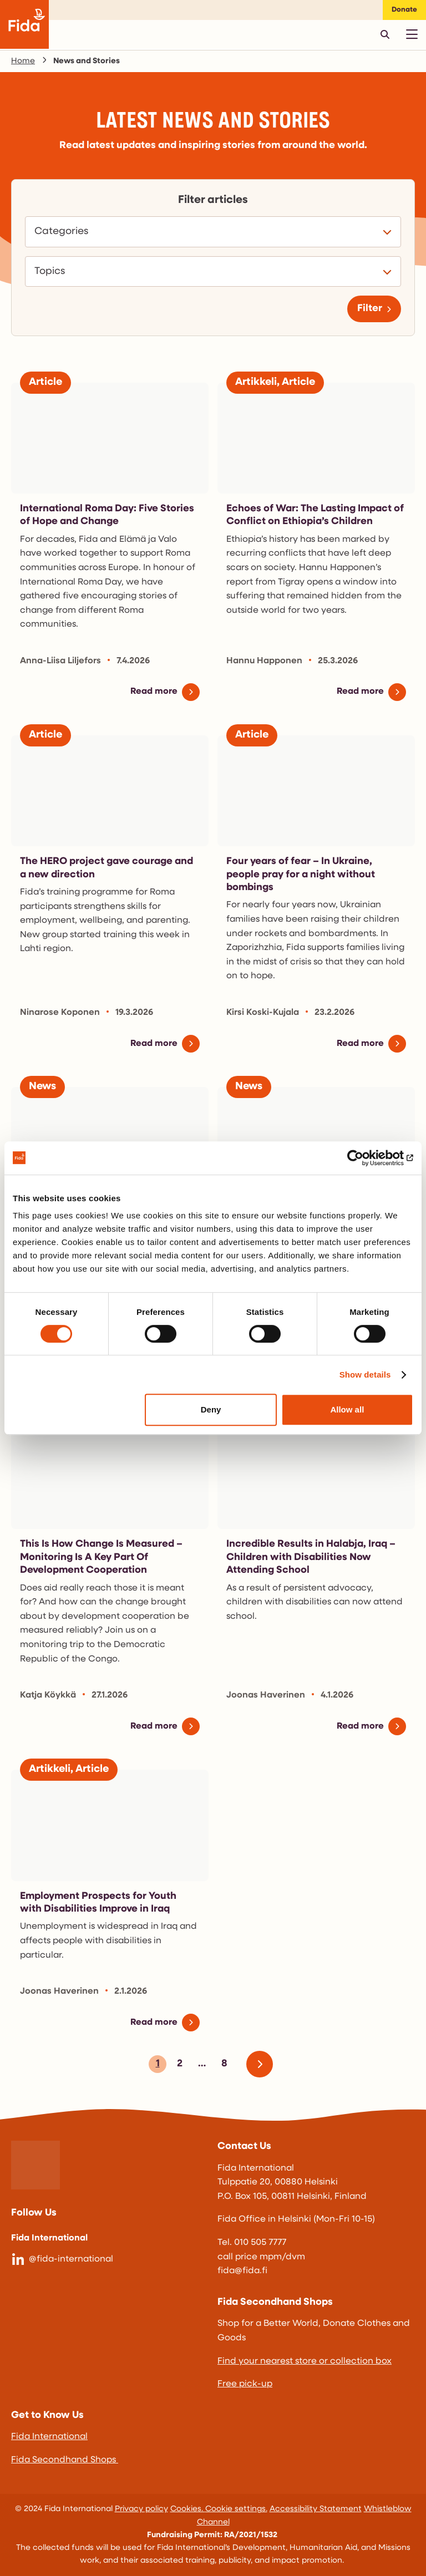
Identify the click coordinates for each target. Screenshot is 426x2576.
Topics (52, 272)
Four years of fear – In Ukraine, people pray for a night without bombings (300, 874)
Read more (154, 691)
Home (23, 61)
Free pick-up (244, 2384)
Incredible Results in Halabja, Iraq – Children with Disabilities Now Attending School (310, 1557)
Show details (365, 1374)
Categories (64, 232)
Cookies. (187, 2509)
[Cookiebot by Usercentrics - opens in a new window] (364, 1158)
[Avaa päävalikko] (412, 34)
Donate (404, 9)
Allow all (347, 1409)
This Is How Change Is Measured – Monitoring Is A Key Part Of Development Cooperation (101, 1557)
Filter (369, 308)
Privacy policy (141, 2509)
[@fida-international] (110, 2260)
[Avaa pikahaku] (385, 34)
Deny (211, 1409)
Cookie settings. (236, 2509)
